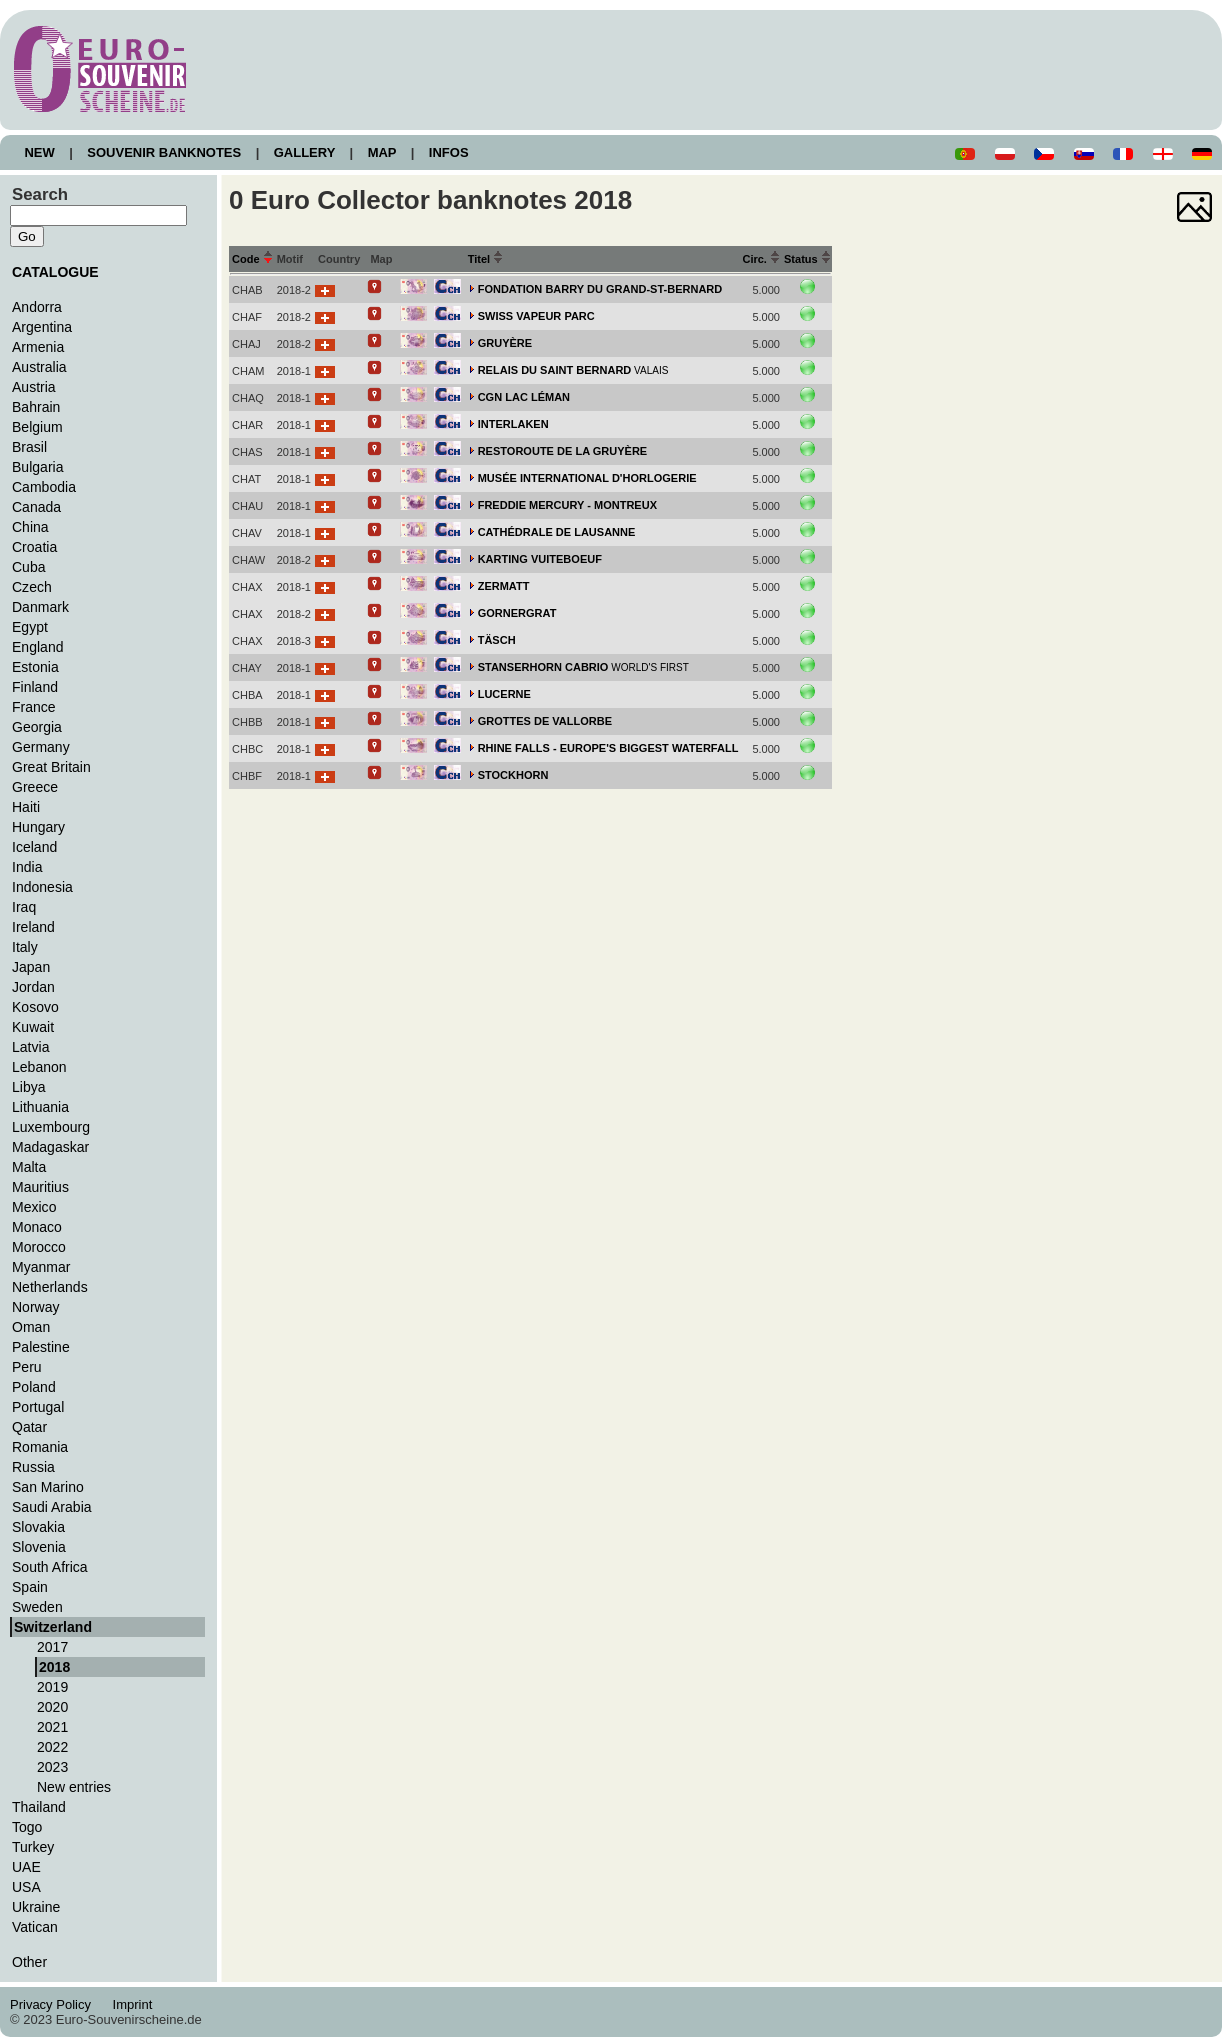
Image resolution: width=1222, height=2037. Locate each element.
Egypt (30, 627)
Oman (31, 1327)
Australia (39, 367)
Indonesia (42, 887)
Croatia (34, 547)
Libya (29, 1087)
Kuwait (33, 1027)
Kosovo (35, 1007)
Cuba (29, 567)
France (34, 707)
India (27, 867)
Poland (34, 1387)
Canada (36, 507)
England (37, 647)
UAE (26, 1867)
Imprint (135, 2004)
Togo (27, 1827)
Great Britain (51, 767)
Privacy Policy (56, 2004)
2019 (52, 1687)
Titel (486, 259)
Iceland (34, 847)
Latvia (30, 1047)
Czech (32, 587)
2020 (52, 1707)
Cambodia (44, 487)
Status (807, 259)
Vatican (35, 1927)
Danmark (40, 607)
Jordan (33, 987)
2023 (52, 1767)
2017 (52, 1647)
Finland (35, 687)
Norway (36, 1307)
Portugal (38, 1407)
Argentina (42, 327)
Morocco (39, 1247)
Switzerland (53, 1627)
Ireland (33, 927)
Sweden (37, 1607)
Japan (31, 967)
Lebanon (39, 1067)
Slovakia (38, 1527)
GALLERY (304, 152)
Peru (27, 1367)
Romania (40, 1447)
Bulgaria (37, 467)
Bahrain (36, 407)
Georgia (37, 727)
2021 (52, 1727)
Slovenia (39, 1547)
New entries (74, 1787)
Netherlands (50, 1287)
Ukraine (36, 1907)
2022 (52, 1747)
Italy (25, 947)
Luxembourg (51, 1127)
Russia (33, 1467)
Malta (29, 1167)
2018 (54, 1667)
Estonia (35, 667)
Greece (35, 787)
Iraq (24, 907)
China (30, 527)
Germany (41, 747)
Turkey (33, 1847)
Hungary (38, 827)
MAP (382, 152)
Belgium (37, 427)
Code (252, 259)
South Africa (50, 1567)
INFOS (448, 152)
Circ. (761, 259)
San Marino (48, 1487)
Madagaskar (50, 1147)
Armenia (38, 347)
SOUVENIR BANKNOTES (164, 152)
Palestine (41, 1347)
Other (29, 1962)
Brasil (29, 447)
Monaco (37, 1227)
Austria (34, 387)
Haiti (26, 807)
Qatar (29, 1427)
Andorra (37, 307)
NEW (39, 152)
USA (26, 1887)
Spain (30, 1587)
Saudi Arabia (52, 1507)
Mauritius (40, 1187)
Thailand (39, 1807)
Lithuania (40, 1107)
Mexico (34, 1207)
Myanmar (41, 1267)
